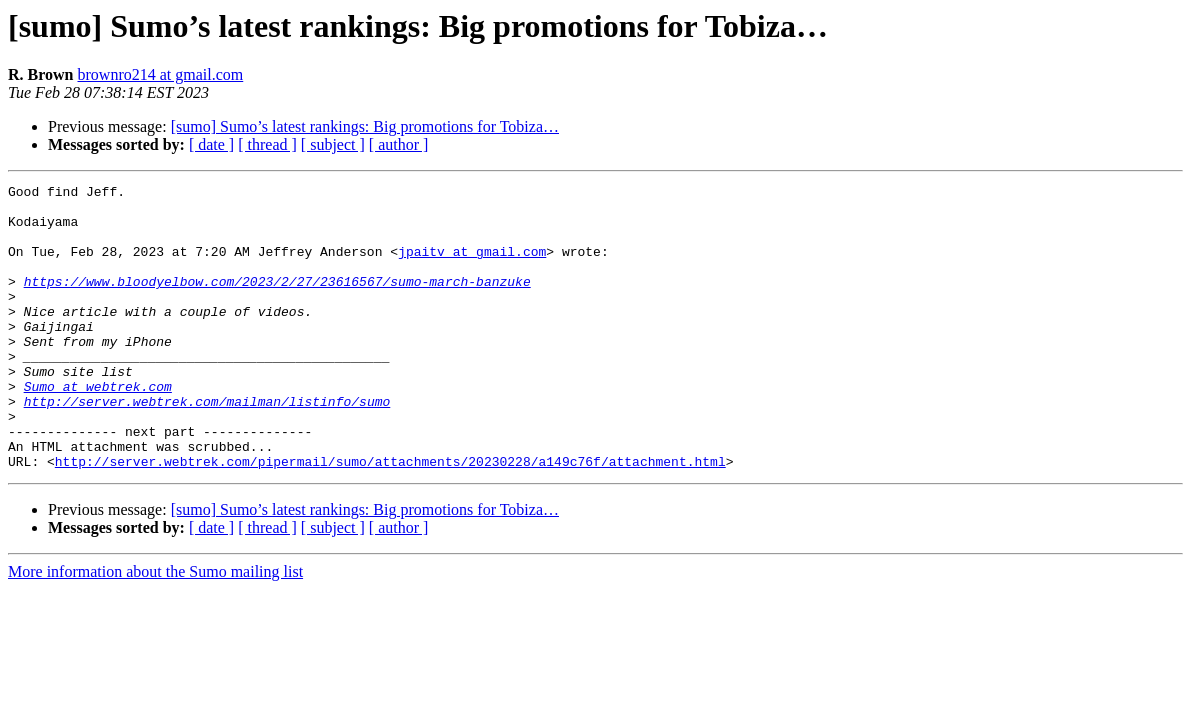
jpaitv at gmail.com (472, 266)
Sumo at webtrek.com (98, 428)
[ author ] (399, 144)
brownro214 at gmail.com (161, 74)
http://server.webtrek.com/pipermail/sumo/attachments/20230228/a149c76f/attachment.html (390, 518)
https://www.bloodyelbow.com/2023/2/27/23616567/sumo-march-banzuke (277, 302)
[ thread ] (267, 144)
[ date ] (211, 144)
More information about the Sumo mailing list (155, 628)
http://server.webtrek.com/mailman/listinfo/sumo (207, 446)
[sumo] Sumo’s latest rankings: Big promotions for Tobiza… (365, 126)
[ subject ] (333, 144)
